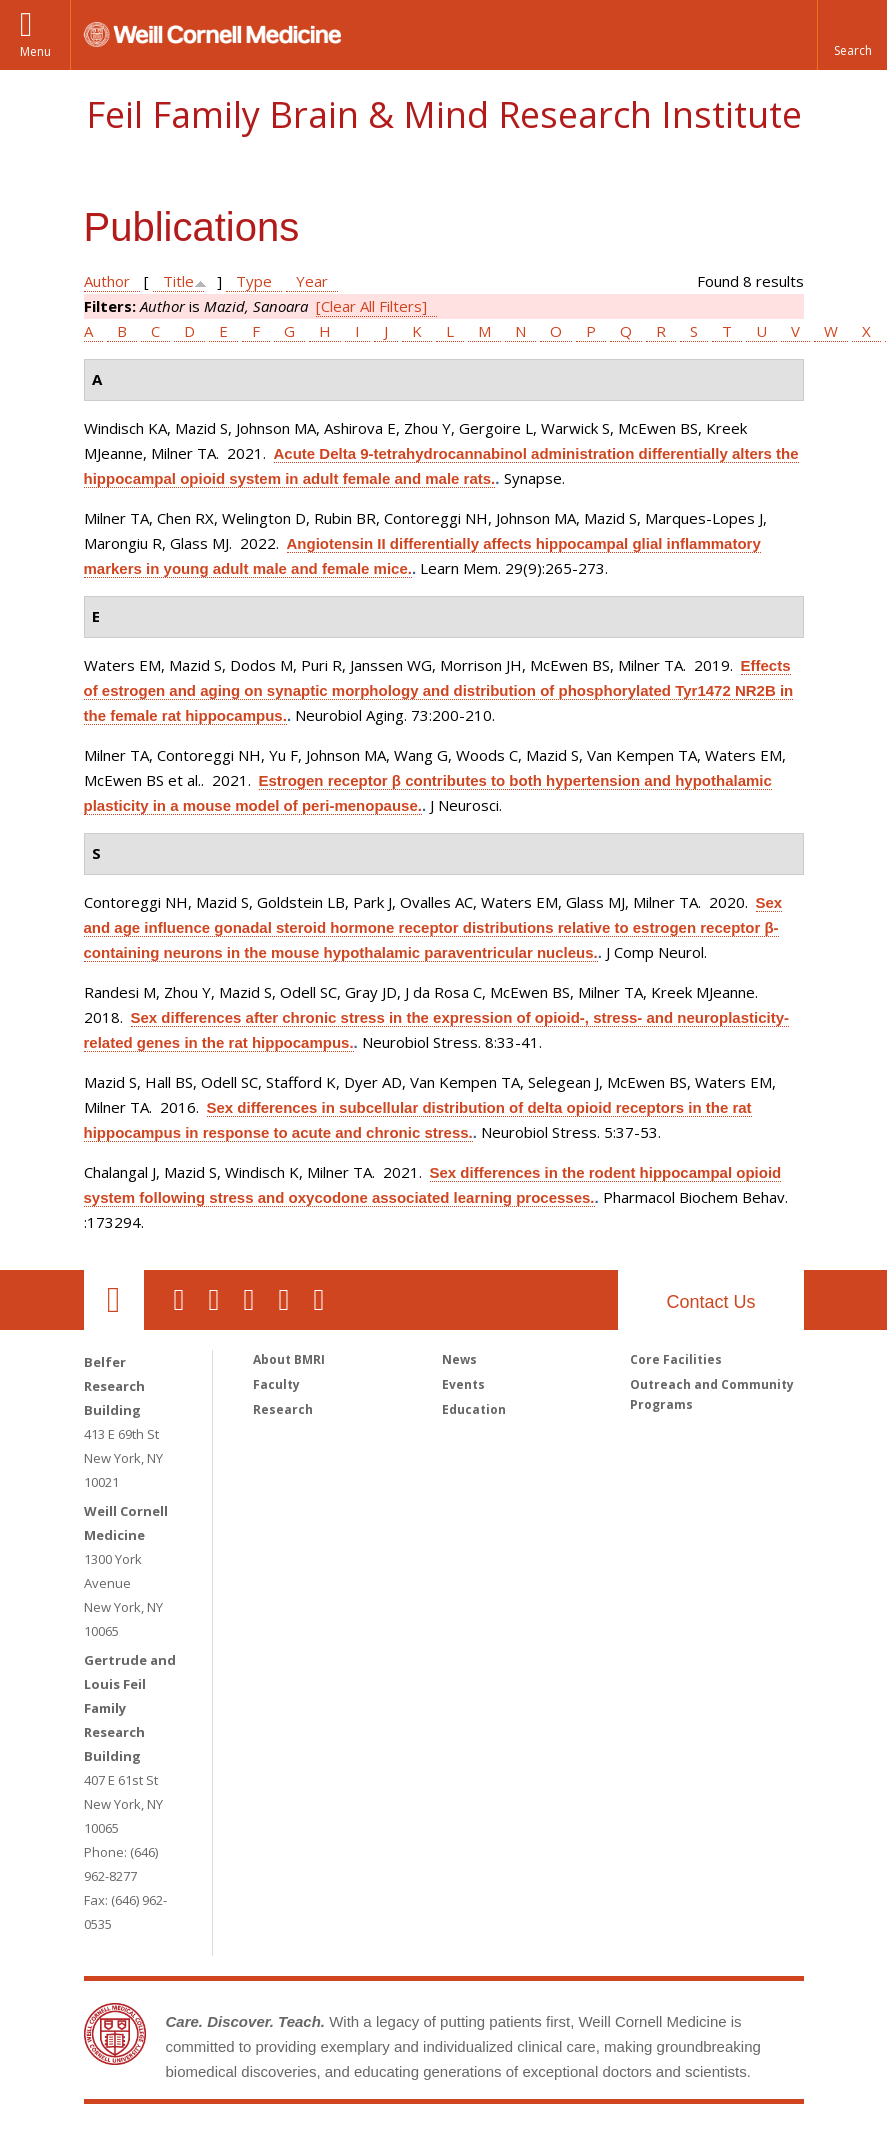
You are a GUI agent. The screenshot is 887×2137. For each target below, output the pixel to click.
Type (254, 281)
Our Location (114, 1300)
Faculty (276, 1384)
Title (178, 281)
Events (463, 1384)
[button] (852, 35)
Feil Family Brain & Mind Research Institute (444, 114)
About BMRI (289, 1359)
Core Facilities (676, 1359)
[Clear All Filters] (371, 306)
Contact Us (710, 1302)
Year (312, 281)
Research (283, 1409)
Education (474, 1409)
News (459, 1359)
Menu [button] (35, 51)
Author (107, 281)
